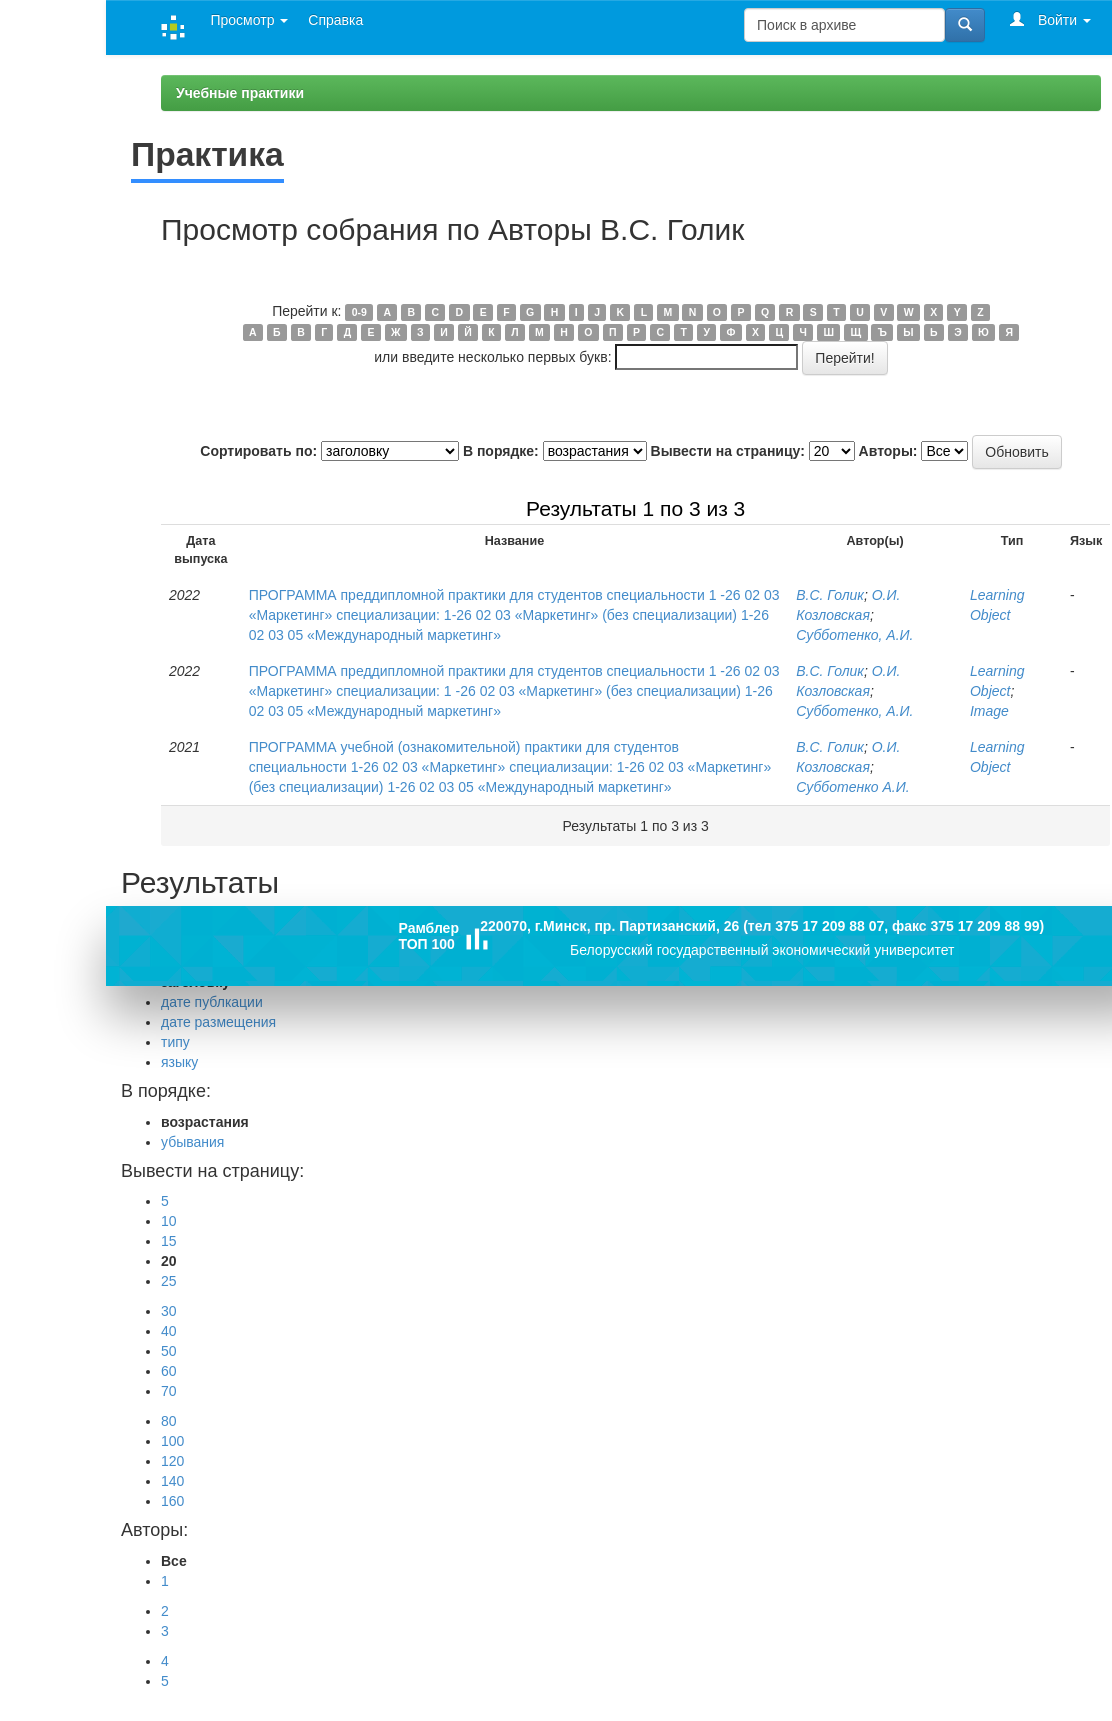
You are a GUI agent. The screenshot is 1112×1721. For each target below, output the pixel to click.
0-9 (359, 312)
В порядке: (501, 451)
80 (169, 1421)
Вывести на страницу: (728, 451)
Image (989, 711)
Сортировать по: (258, 451)
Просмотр (249, 20)
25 (169, 1281)
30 (169, 1311)
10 (169, 1221)
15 (169, 1241)
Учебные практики (240, 93)
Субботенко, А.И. (854, 635)
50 (169, 1351)
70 (169, 1391)
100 (172, 1441)
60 (169, 1371)
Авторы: (888, 451)
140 (172, 1481)
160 (172, 1501)
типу (175, 1042)
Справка (335, 20)
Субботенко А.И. (852, 787)
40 (169, 1331)
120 (172, 1461)
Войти (1050, 19)
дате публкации (212, 1002)
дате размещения (218, 1022)
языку (179, 1062)
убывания (192, 1142)
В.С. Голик (830, 595)
